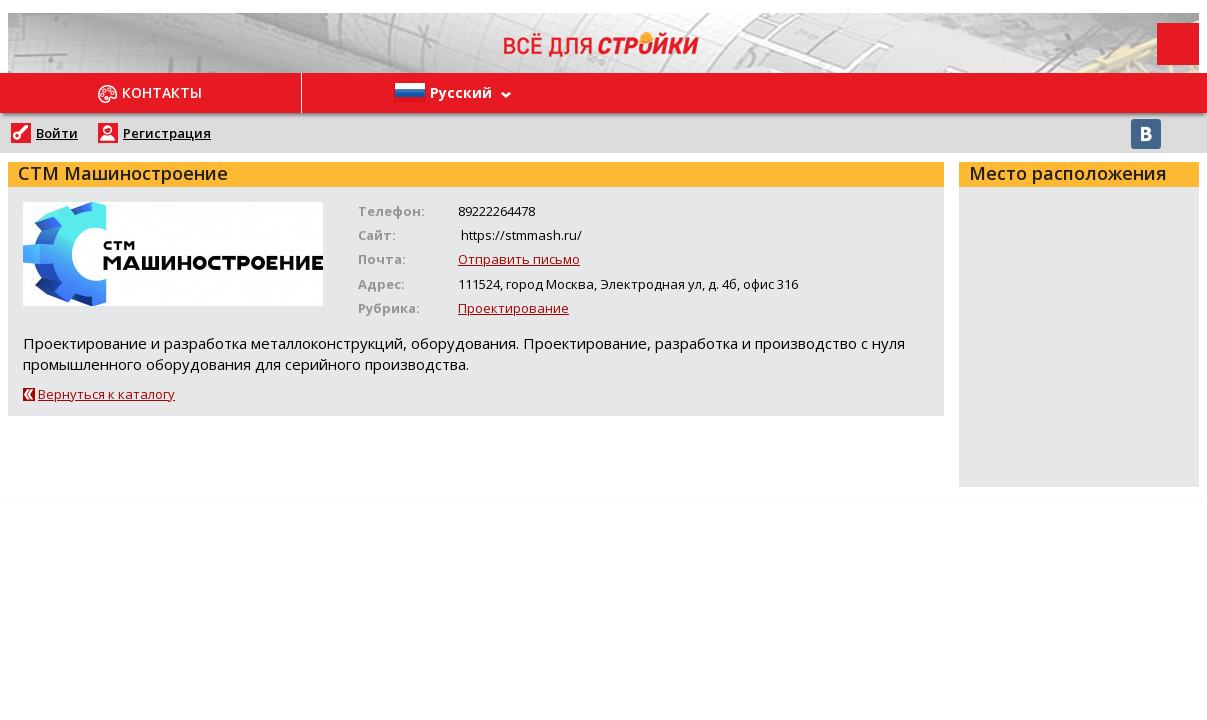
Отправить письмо (519, 259)
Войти (57, 133)
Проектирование (513, 308)
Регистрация (167, 133)
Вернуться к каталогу (106, 394)
